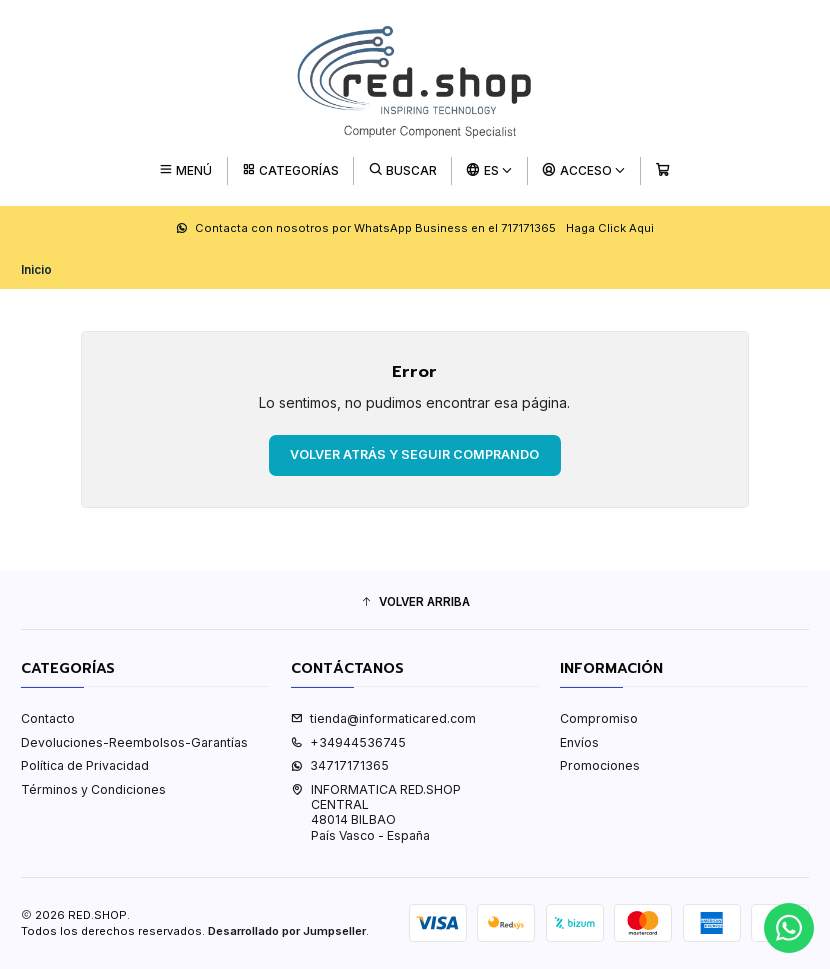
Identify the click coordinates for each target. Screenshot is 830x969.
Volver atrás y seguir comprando (414, 454)
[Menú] (185, 170)
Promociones (600, 765)
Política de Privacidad (85, 765)
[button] (415, 602)
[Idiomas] (490, 170)
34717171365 (340, 765)
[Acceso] (584, 170)
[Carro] (662, 170)
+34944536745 (348, 742)
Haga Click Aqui (610, 228)
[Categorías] (290, 170)
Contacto (48, 718)
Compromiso (599, 718)
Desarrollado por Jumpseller (287, 931)
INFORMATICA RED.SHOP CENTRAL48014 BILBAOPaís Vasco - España (376, 812)
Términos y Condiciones (93, 789)
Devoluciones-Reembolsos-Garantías (134, 742)
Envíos (579, 742)
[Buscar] (403, 170)
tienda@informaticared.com (383, 718)
